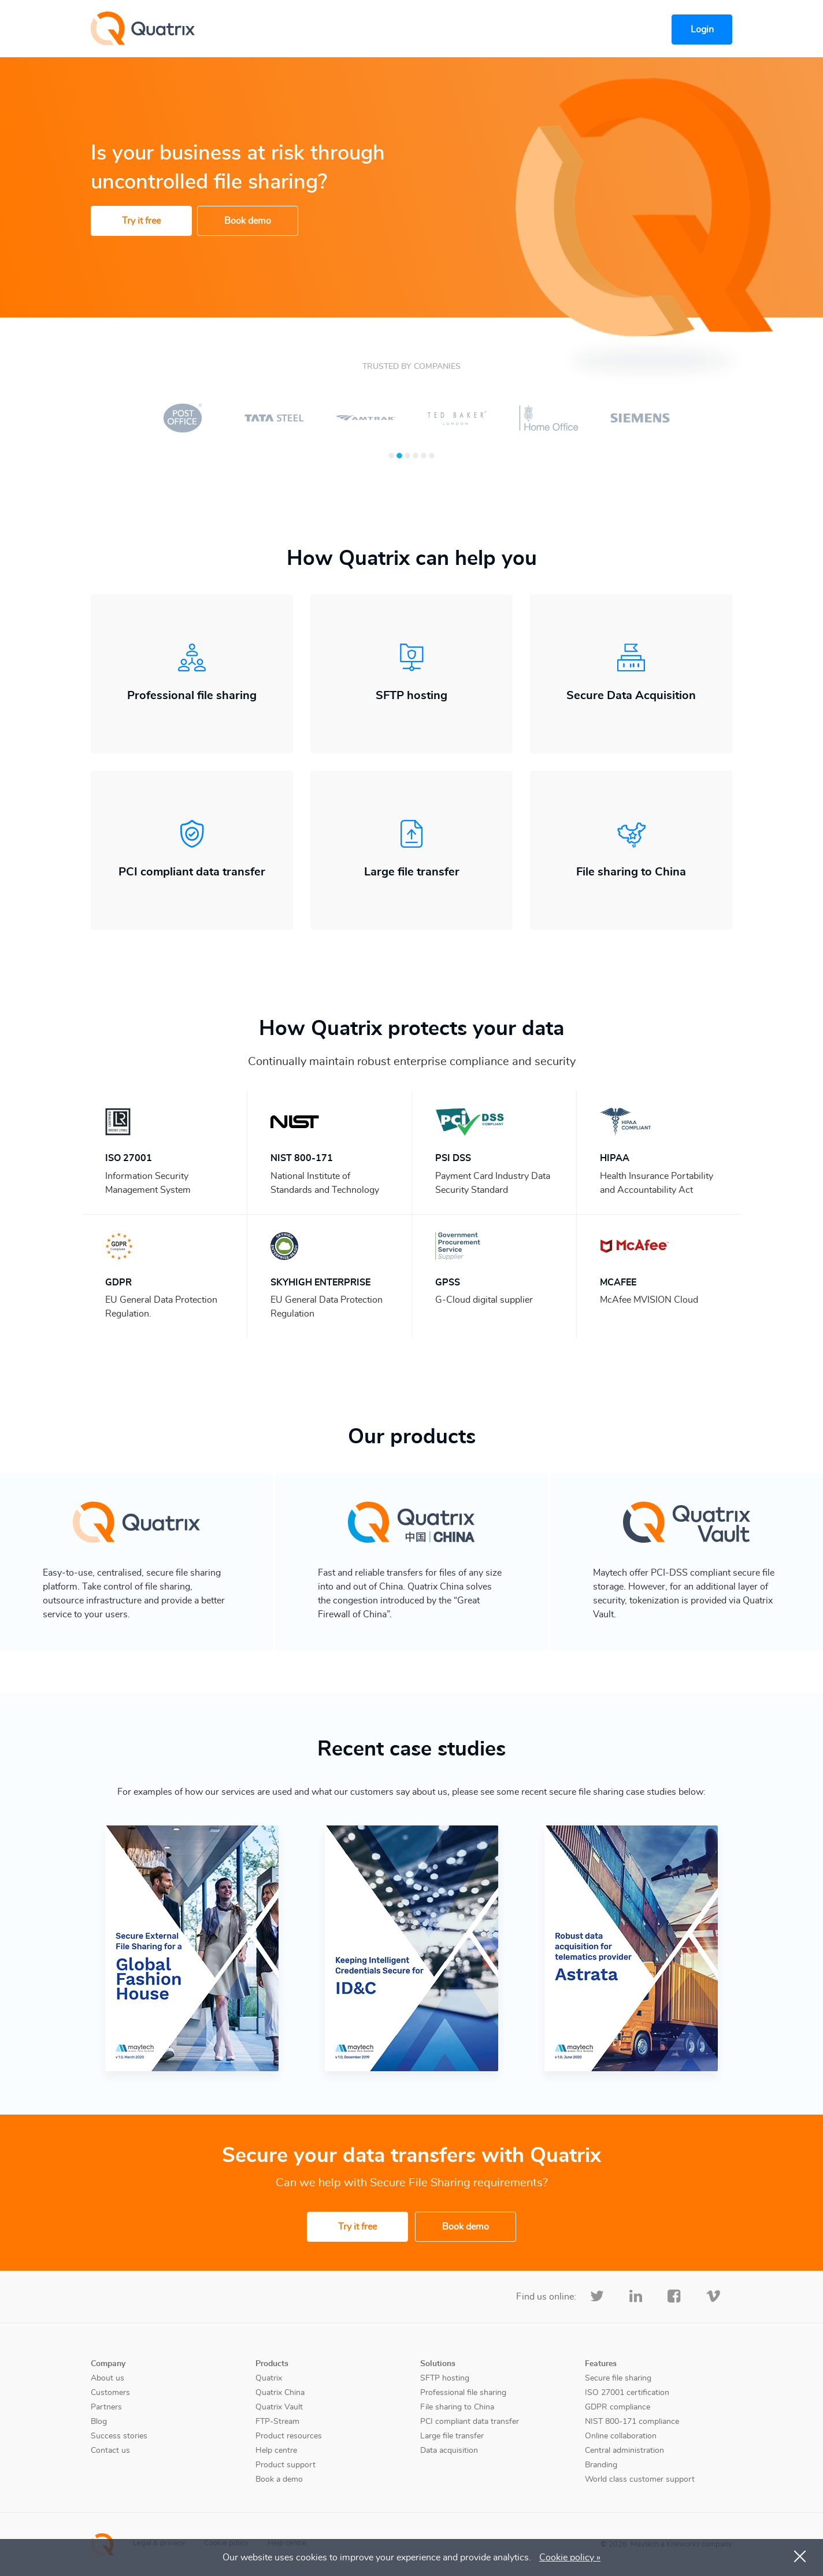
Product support (285, 2465)
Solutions (437, 2364)
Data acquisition (449, 2450)
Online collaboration (621, 2436)
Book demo (247, 221)
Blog (99, 2422)
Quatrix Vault (279, 2407)
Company (108, 2364)
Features (601, 2364)
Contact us (110, 2450)
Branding (601, 2465)
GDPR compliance (617, 2407)
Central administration (624, 2450)
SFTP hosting (444, 2378)
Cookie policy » (569, 2557)
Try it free (141, 221)
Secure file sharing (618, 2378)
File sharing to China (457, 2407)
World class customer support (640, 2479)
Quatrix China (280, 2393)
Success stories (119, 2436)
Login (702, 29)
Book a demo (279, 2479)
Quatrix (268, 2378)
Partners (106, 2407)
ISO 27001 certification (627, 2393)
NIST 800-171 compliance (632, 2422)
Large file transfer (452, 2436)
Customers (110, 2393)
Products (271, 2364)
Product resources (288, 2436)
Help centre (276, 2450)
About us (107, 2378)
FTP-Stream (277, 2422)
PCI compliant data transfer (469, 2422)
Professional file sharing (463, 2393)
